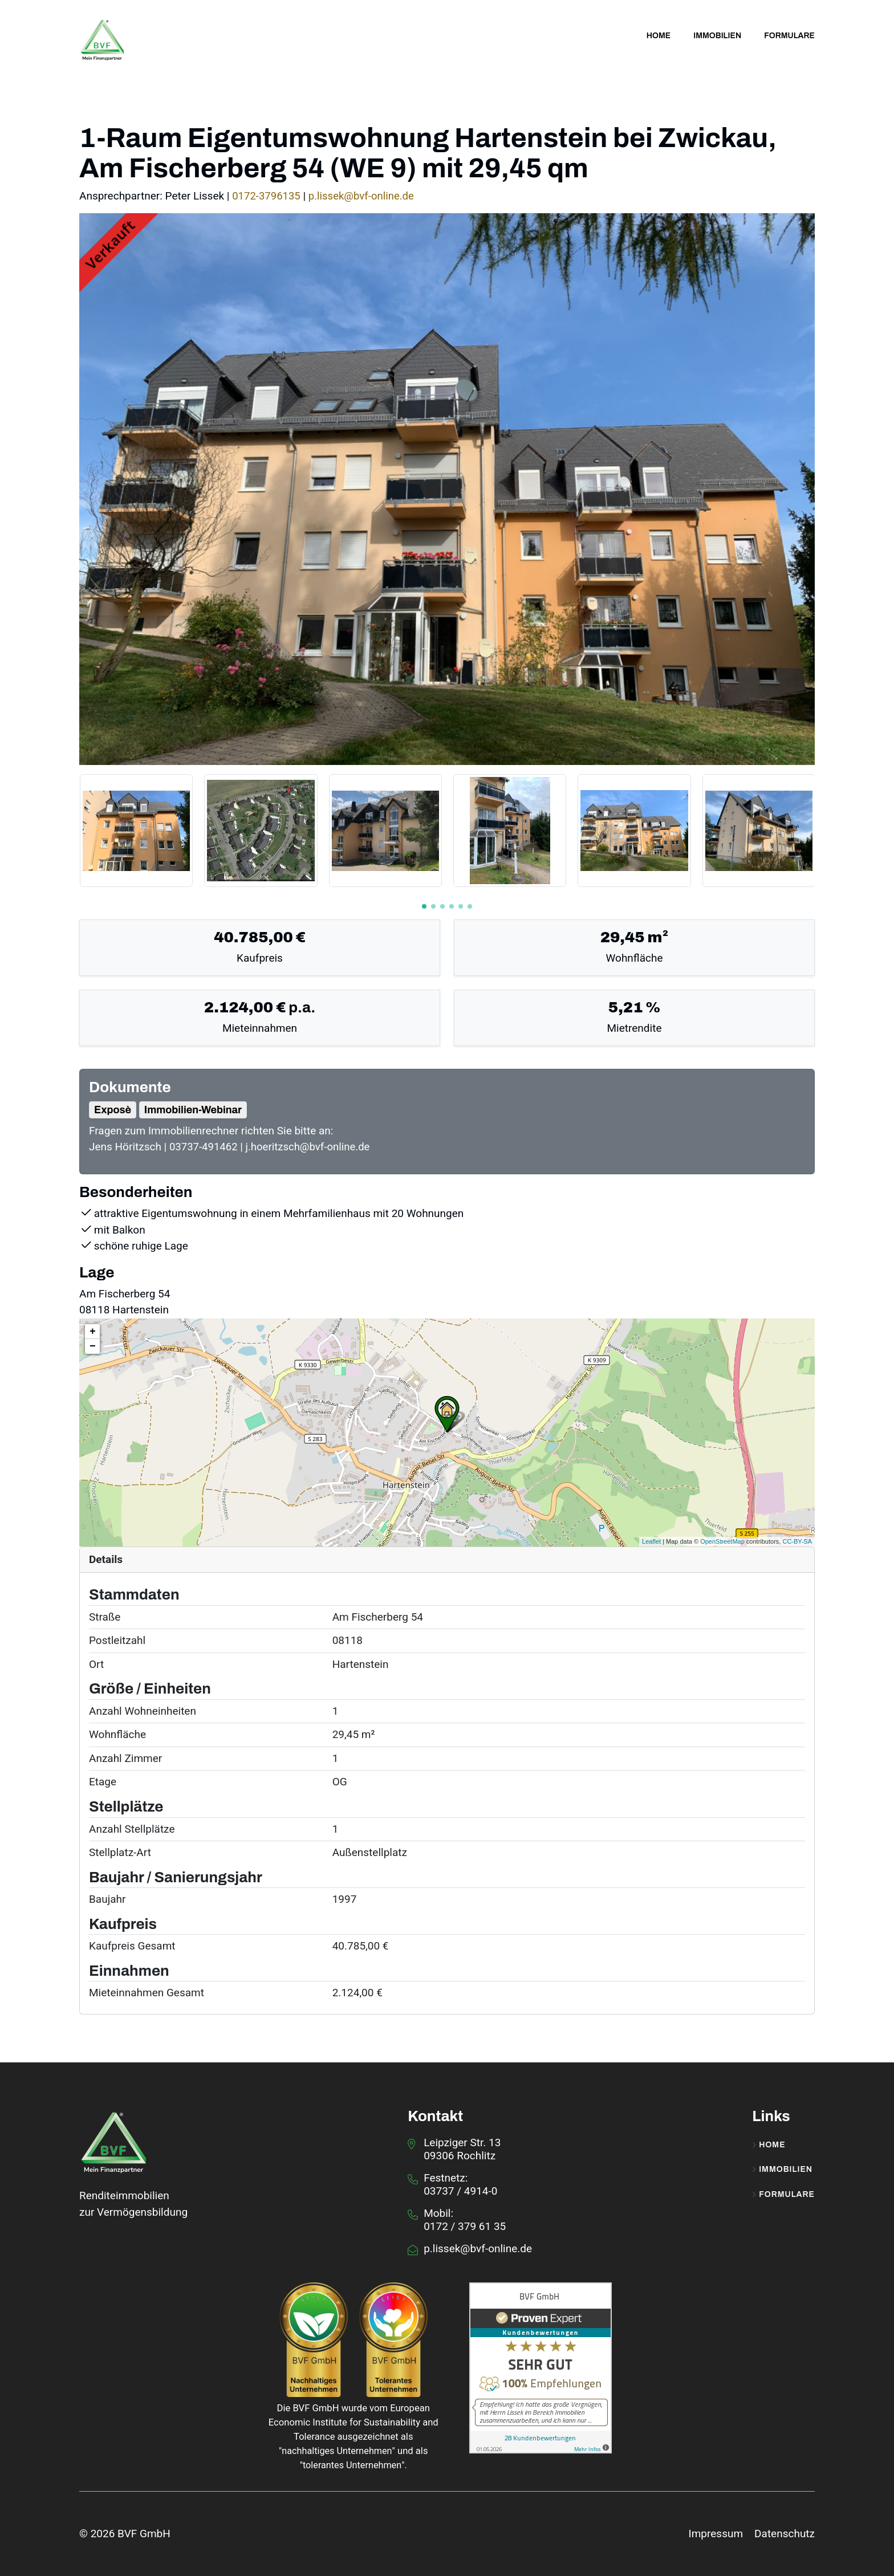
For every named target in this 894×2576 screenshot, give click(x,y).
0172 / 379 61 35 (465, 2225)
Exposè (112, 1109)
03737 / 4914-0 (460, 2190)
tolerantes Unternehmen (352, 2464)
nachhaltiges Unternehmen (337, 2450)
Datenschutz (784, 2533)
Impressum (715, 2533)
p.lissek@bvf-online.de (364, 195)
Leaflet (651, 1541)
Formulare (783, 2194)
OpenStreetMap (722, 1541)
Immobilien (782, 2170)
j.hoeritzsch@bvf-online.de (311, 1146)
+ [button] (93, 1331)
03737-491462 (205, 1146)
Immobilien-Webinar (193, 1109)
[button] (424, 906)
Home (768, 2144)
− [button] (93, 1346)
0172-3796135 (268, 195)
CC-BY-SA (797, 1541)
